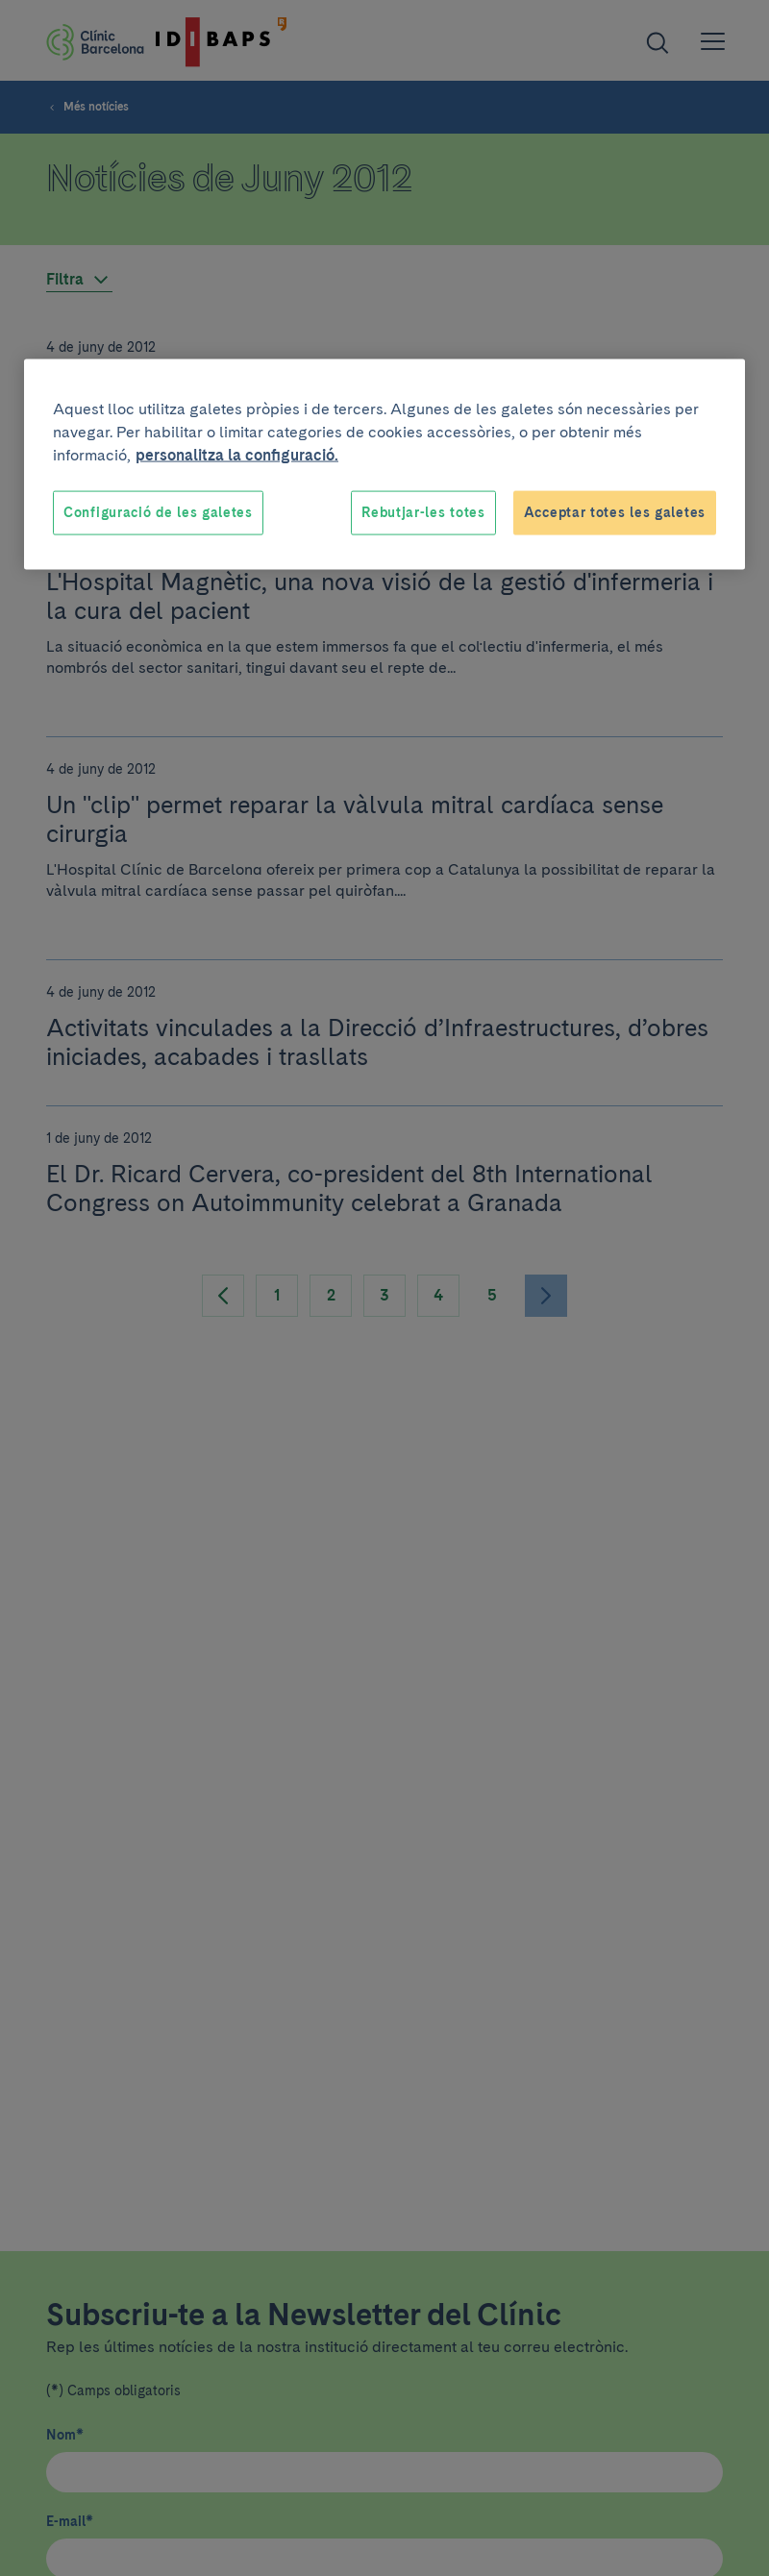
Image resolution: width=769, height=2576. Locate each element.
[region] (384, 464)
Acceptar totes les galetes (615, 512)
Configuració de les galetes (158, 512)
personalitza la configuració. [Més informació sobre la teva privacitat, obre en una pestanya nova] (237, 455)
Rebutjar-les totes (423, 512)
